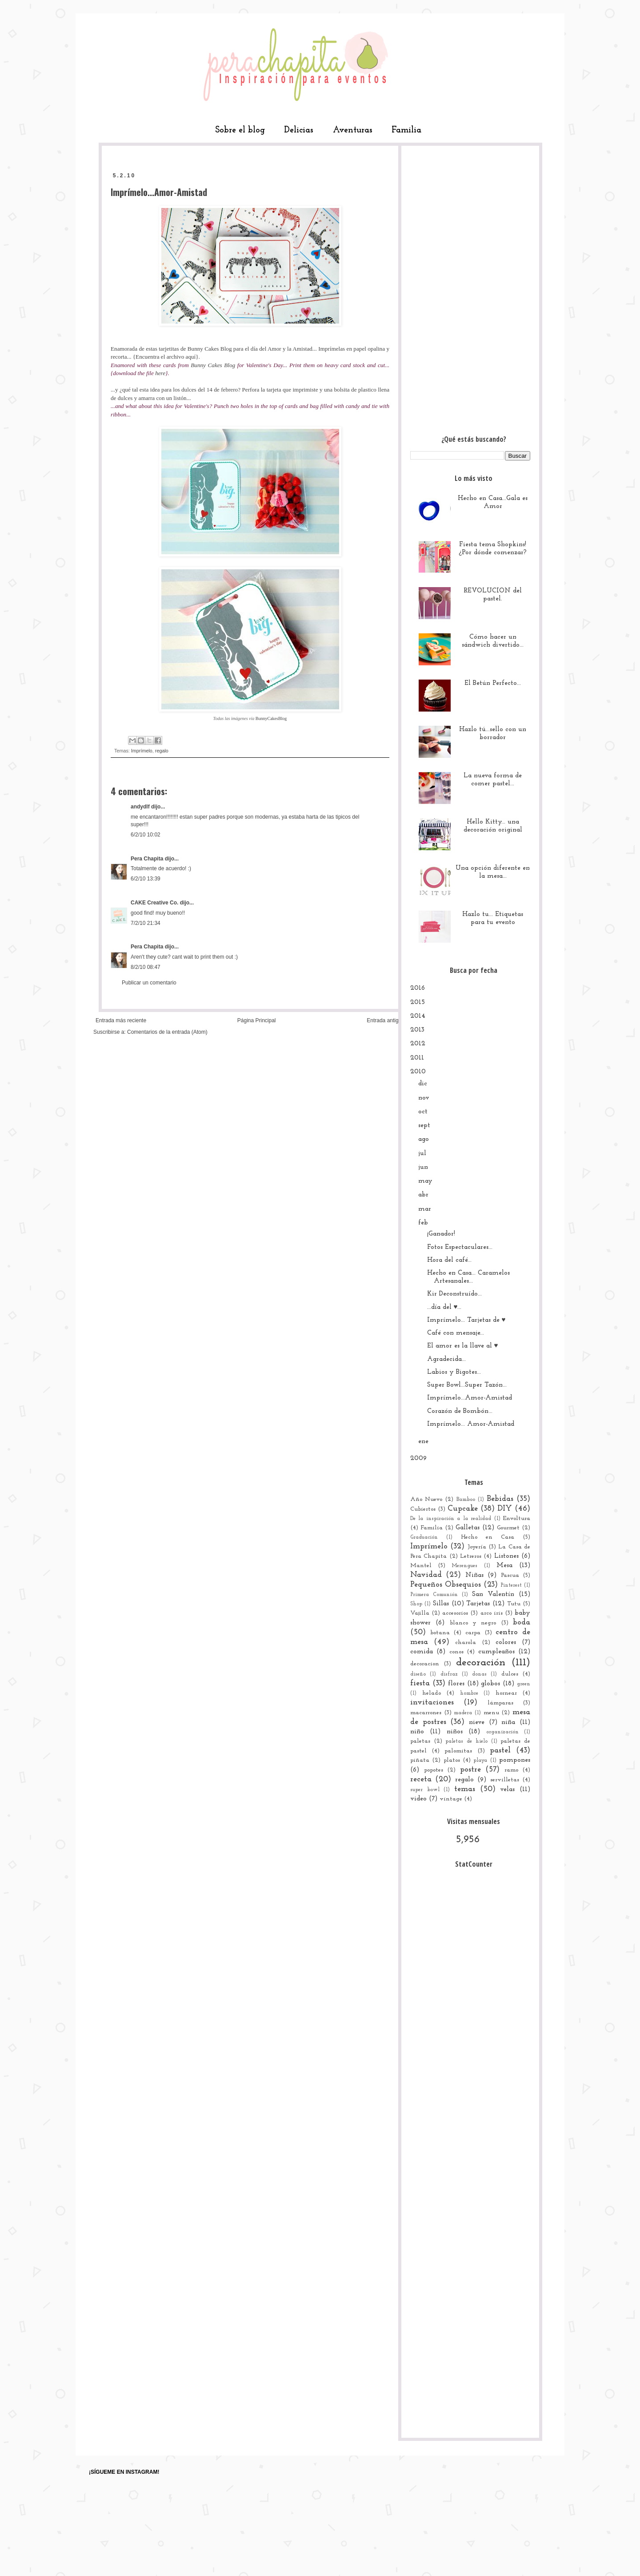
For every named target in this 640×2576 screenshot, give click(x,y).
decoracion (424, 1664)
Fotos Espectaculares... (459, 1247)
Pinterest (511, 1585)
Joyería (477, 1547)
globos (490, 1683)
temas (464, 1789)
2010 (418, 1071)
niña (508, 1722)
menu (491, 1713)
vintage (451, 1799)
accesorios (455, 1613)
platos (452, 1760)
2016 (417, 988)
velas (507, 1789)
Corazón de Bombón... (459, 1411)
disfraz (449, 1674)
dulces (509, 1674)
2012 (417, 1043)
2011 (417, 1058)
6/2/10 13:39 (145, 879)
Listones (506, 1556)
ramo (511, 1770)
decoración (480, 1662)
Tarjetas (478, 1603)
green (523, 1684)
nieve (476, 1722)
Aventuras (352, 130)
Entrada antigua (385, 1020)
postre (470, 1769)
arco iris (491, 1613)
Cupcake (463, 1508)
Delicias (298, 130)
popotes (433, 1770)
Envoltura (516, 1518)
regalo (161, 750)
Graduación (424, 1537)
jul (422, 1153)
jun (423, 1167)
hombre (469, 1693)
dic (422, 1083)
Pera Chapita (147, 859)
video (418, 1799)
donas (479, 1674)
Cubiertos (423, 1509)
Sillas (441, 1603)
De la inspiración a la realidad (450, 1518)
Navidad (426, 1575)
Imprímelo (141, 750)
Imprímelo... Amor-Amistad (470, 1424)
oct (423, 1111)
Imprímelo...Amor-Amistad (469, 1398)
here (160, 373)
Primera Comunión (434, 1594)
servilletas (504, 1780)
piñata (419, 1760)
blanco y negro (473, 1623)
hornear (506, 1693)
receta (421, 1779)
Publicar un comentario (149, 983)
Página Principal (256, 1020)
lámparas (500, 1703)
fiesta (420, 1683)
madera (463, 1713)
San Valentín (493, 1594)
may (425, 1181)
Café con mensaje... (455, 1333)
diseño (418, 1674)
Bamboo (465, 1499)
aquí (191, 356)
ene (423, 1441)
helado (431, 1693)
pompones (514, 1760)
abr (423, 1195)
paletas (420, 1741)
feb (423, 1223)
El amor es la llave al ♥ (462, 1346)
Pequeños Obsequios (445, 1584)
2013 (417, 1030)
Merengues (464, 1565)
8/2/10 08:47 (145, 967)
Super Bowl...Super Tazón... (467, 1385)
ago (423, 1139)
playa (480, 1760)
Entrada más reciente (121, 1020)
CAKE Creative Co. (154, 903)
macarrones (425, 1713)
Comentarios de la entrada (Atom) (167, 1032)
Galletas (468, 1527)
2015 (417, 1002)
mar (424, 1209)
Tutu (513, 1604)
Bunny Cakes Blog (210, 348)
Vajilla (419, 1613)
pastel (500, 1750)
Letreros (470, 1556)
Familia (406, 130)
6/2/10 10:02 (145, 835)
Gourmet (508, 1528)
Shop (416, 1604)
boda (521, 1622)
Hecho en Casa (487, 1537)
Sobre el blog (240, 130)
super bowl (425, 1789)
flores (456, 1683)
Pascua (510, 1575)
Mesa (504, 1565)
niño (417, 1731)
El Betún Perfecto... (492, 683)
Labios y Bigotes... (454, 1372)
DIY (504, 1508)
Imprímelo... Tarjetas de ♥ (466, 1320)
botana (440, 1633)
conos (456, 1652)
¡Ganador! (441, 1234)
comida (421, 1651)
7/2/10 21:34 (145, 923)
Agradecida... (446, 1359)
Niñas (474, 1575)
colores (506, 1642)
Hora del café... (449, 1260)
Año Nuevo (426, 1499)
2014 (417, 1016)
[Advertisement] (470, 288)
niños (455, 1731)
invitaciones (432, 1702)
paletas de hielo (466, 1741)
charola (465, 1642)
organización (502, 1732)
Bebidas (500, 1499)
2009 (418, 1458)
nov (423, 1098)
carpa (472, 1633)
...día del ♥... (444, 1307)
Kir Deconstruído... (454, 1294)
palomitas (458, 1751)
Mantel (421, 1565)
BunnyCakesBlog (271, 718)
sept (424, 1125)
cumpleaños (496, 1651)
